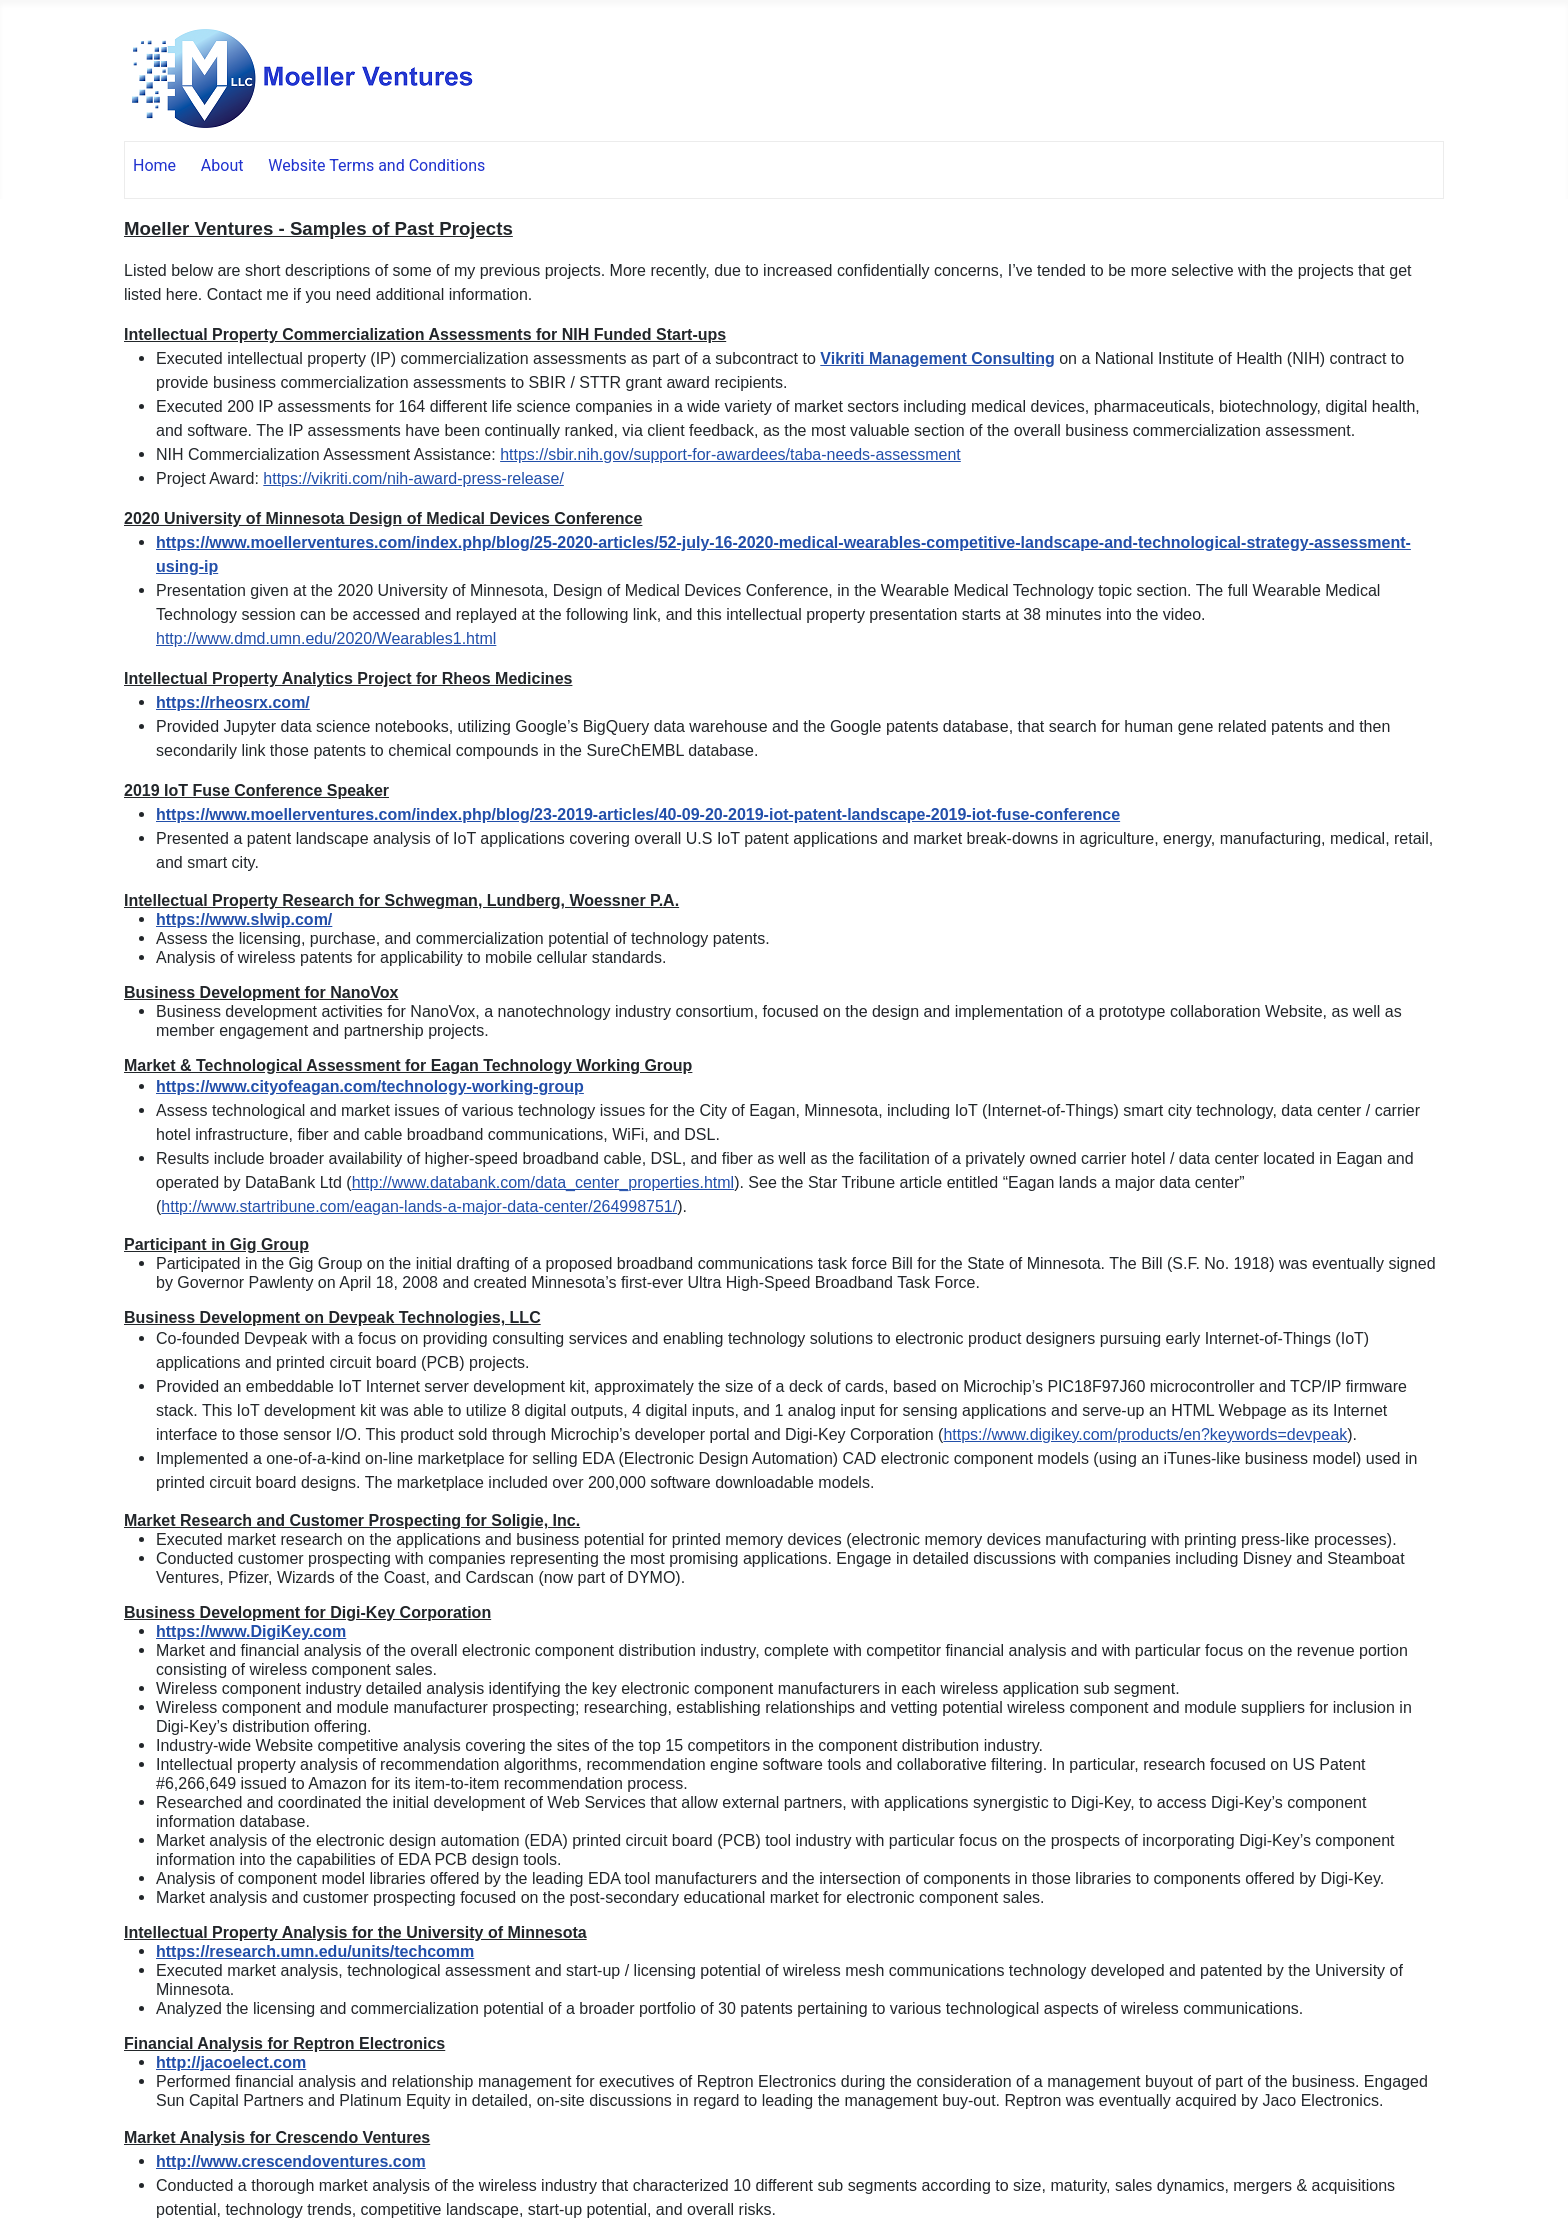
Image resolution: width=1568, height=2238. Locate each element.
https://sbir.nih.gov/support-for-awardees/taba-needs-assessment (730, 454)
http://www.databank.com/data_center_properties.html (543, 1182)
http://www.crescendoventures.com (291, 2161)
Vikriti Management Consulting (937, 358)
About (222, 165)
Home (154, 165)
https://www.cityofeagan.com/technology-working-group (370, 1086)
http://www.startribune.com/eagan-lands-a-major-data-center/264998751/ (419, 1206)
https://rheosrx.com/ (233, 702)
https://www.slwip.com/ (244, 919)
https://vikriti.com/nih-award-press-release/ (413, 478)
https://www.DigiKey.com (251, 1631)
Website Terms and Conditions (376, 165)
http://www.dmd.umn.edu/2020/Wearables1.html (326, 638)
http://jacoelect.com (231, 2062)
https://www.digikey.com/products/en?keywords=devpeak (1145, 1434)
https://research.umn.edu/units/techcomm (315, 1951)
